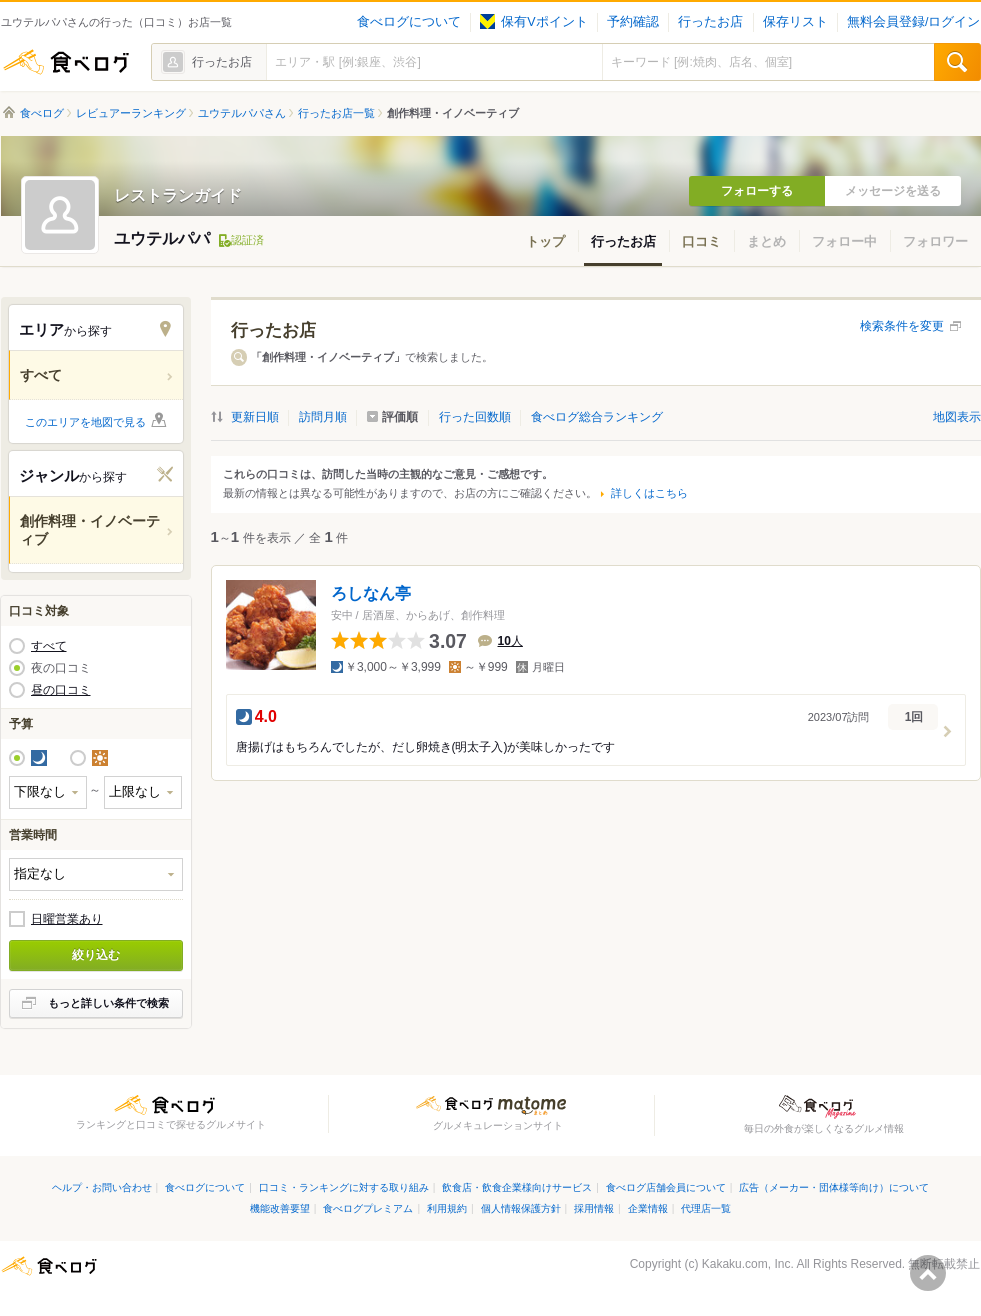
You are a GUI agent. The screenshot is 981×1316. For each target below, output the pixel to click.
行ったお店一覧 (336, 113)
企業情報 (648, 1208)
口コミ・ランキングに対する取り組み (344, 1187)
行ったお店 (710, 22)
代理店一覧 (706, 1208)
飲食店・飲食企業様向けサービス (517, 1187)
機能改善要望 (280, 1208)
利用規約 (447, 1208)
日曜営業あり (67, 919)
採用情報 (594, 1208)
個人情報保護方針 (521, 1208)
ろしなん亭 (371, 593)
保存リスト (795, 22)
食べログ (66, 62)
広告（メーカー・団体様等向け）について (834, 1187)
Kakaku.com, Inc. (748, 1264)
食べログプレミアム (368, 1208)
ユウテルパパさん (242, 113)
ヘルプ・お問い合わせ (102, 1187)
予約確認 (633, 22)
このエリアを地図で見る (85, 422)
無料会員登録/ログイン (913, 22)
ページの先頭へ (928, 1273)
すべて (49, 646)
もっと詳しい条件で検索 (108, 1003)
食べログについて (409, 22)
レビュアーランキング (131, 113)
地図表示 (957, 417)
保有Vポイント (533, 22)
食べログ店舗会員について (666, 1187)
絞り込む (96, 955)
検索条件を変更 (902, 326)
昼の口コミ (61, 690)
